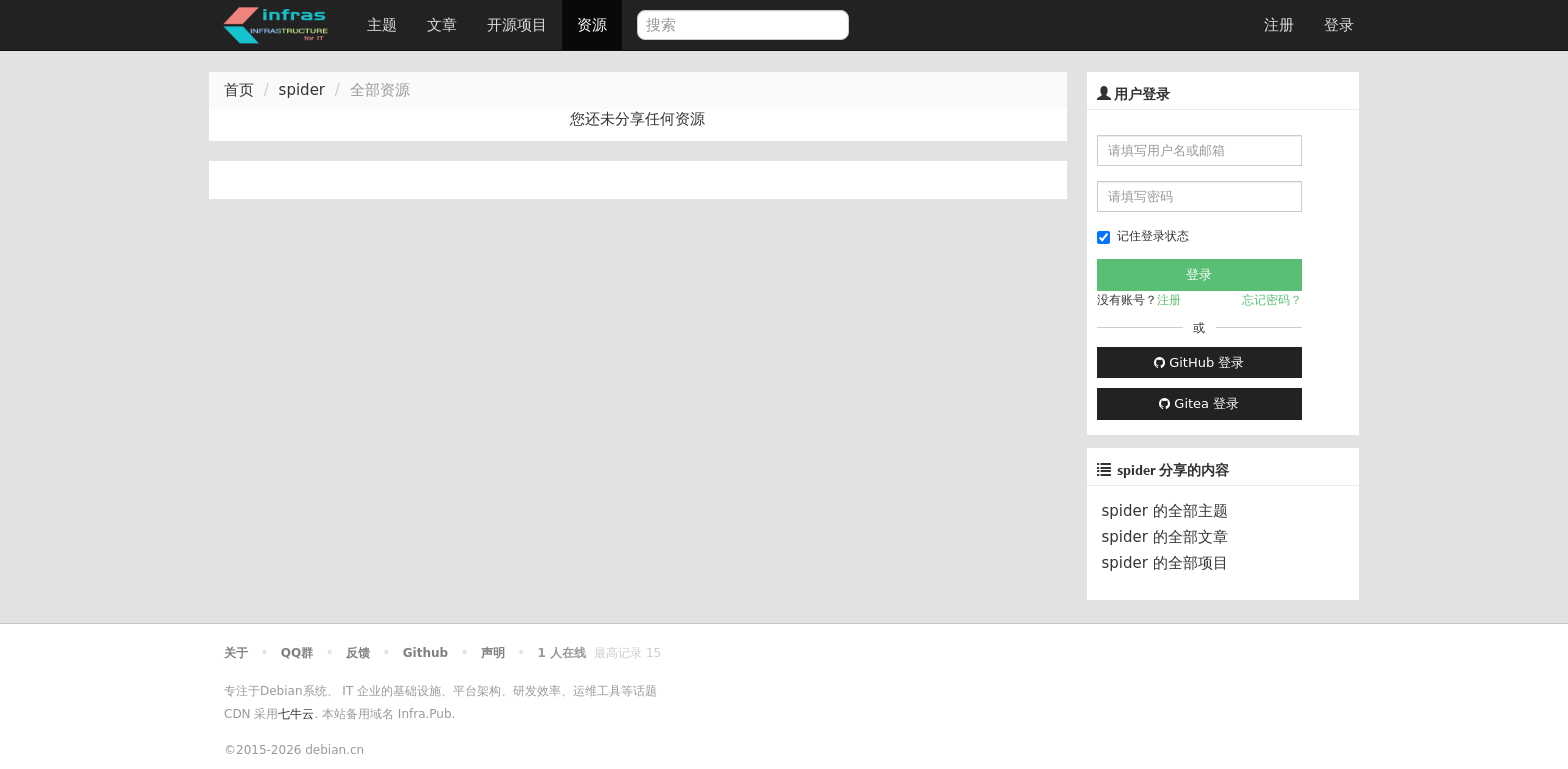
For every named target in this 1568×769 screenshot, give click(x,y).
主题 (382, 25)
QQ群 (297, 653)
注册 (1279, 25)
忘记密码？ (1272, 300)
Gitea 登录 (1199, 403)
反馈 (358, 653)
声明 (493, 653)
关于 (236, 653)
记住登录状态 (1143, 236)
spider (302, 90)
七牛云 (296, 714)
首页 (239, 90)
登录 (1339, 25)
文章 (442, 25)
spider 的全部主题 (1165, 511)
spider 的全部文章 (1165, 537)
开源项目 (517, 25)
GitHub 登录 (1199, 362)
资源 (592, 25)
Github (425, 653)
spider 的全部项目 (1165, 563)
